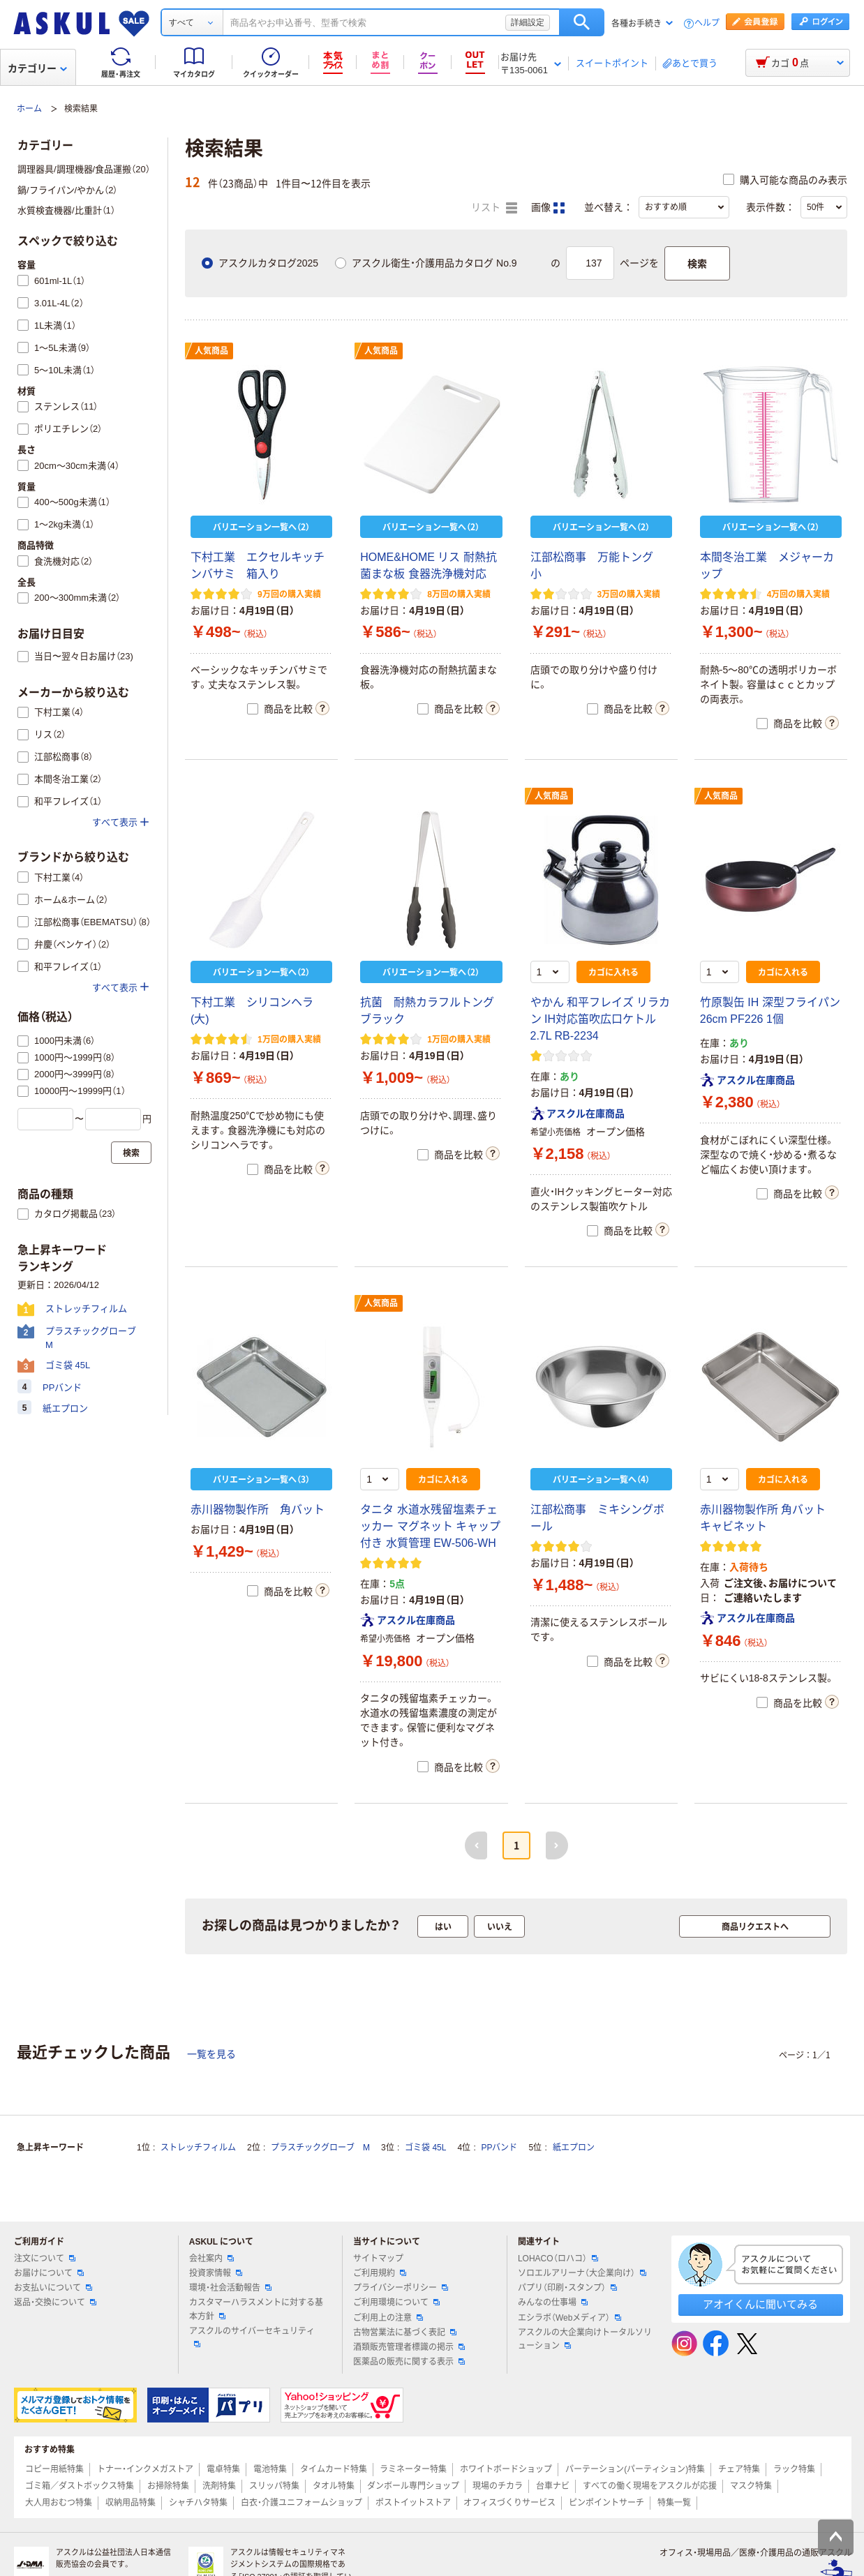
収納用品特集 (130, 2503)
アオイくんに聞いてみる (760, 2304)
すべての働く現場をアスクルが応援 (650, 2486)
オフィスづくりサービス (509, 2503)
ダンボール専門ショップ (413, 2486)
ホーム (29, 109)
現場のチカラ (497, 2486)
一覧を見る (211, 2054)
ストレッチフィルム (198, 2147)
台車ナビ (552, 2486)
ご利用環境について (396, 2302)
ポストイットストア (413, 2503)
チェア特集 (739, 2469)
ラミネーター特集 (413, 2469)
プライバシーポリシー (400, 2288)
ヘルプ (707, 23)
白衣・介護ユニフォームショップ (301, 2503)
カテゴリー (37, 68)
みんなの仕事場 (553, 2302)
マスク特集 (751, 2486)
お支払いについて (53, 2288)
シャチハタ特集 (198, 2503)
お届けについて (49, 2273)
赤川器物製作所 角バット (258, 1509)
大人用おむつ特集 (58, 2503)
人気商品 (211, 351)
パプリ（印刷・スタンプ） (567, 2288)
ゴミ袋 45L (425, 2147)
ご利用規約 (379, 2273)
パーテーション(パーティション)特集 (635, 2469)
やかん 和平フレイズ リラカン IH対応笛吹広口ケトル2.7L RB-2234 (600, 1019)
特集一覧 (674, 2503)
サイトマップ (378, 2258)
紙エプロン (574, 2147)
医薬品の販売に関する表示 (409, 2362)
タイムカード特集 (333, 2469)
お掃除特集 (168, 2486)
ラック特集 (794, 2469)
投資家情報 (215, 2273)
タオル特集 (334, 2486)
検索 (581, 22)
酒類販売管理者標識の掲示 (409, 2347)
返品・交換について (55, 2302)
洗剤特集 (219, 2486)
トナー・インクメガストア (145, 2469)
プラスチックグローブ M (320, 2147)
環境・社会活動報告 (230, 2288)
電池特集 (270, 2469)
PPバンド (499, 2147)
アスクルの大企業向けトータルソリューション (585, 2339)
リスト (494, 208)
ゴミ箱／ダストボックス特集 (79, 2486)
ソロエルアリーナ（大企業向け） (582, 2273)
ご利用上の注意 (388, 2318)
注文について (44, 2258)
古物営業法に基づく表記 (404, 2332)
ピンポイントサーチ (606, 2503)
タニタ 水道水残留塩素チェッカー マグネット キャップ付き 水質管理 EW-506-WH (430, 1526)
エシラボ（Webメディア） (569, 2318)
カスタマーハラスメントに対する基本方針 (256, 2309)
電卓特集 (223, 2469)
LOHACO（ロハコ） (558, 2258)
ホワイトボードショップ (506, 2469)
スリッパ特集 (274, 2486)
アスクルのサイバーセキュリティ (252, 2336)
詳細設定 (527, 22)
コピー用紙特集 (54, 2469)
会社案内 (211, 2258)
